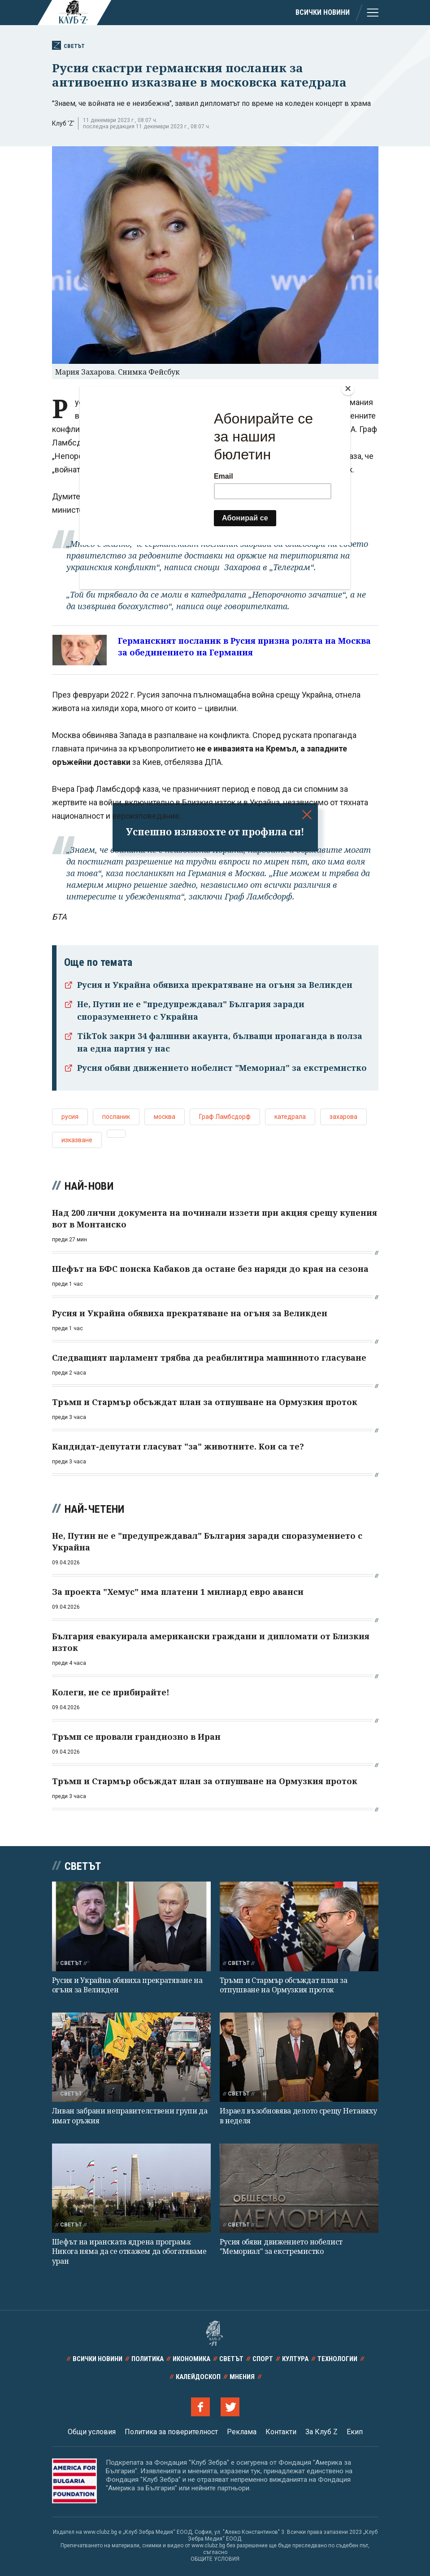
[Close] (348, 388)
